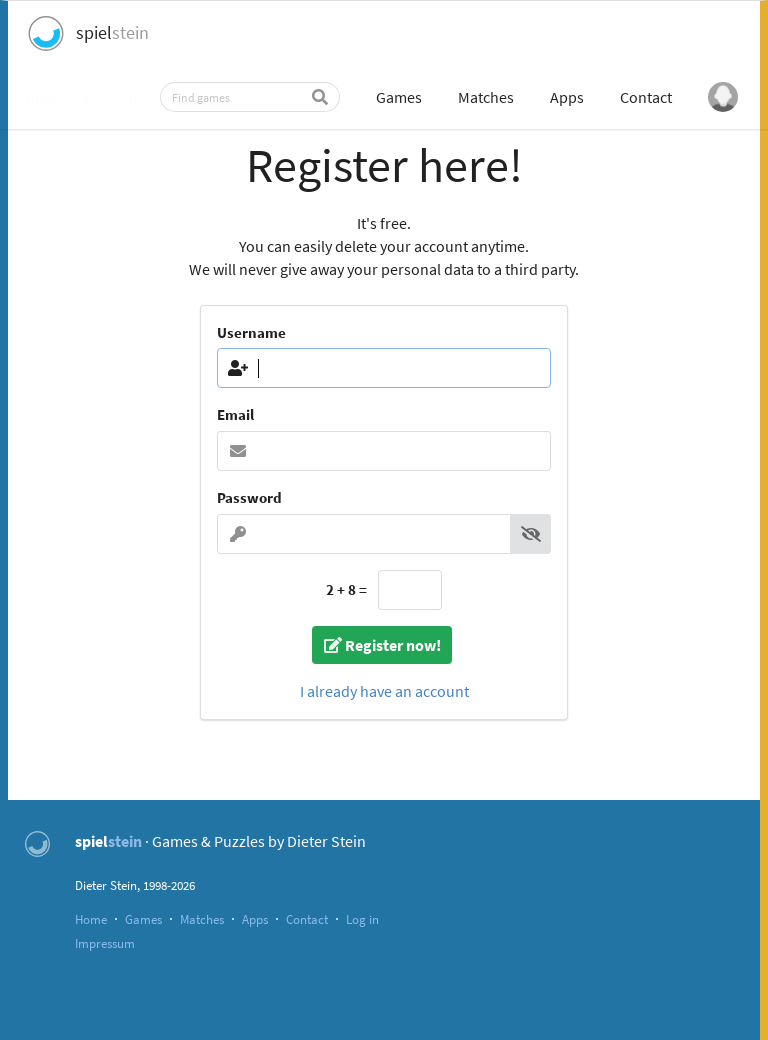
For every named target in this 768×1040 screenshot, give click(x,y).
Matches (486, 97)
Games (399, 97)
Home (91, 919)
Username (251, 332)
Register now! (382, 645)
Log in (362, 919)
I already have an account (384, 691)
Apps (567, 97)
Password (249, 497)
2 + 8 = (346, 589)
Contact (646, 97)
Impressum (105, 943)
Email (235, 414)
